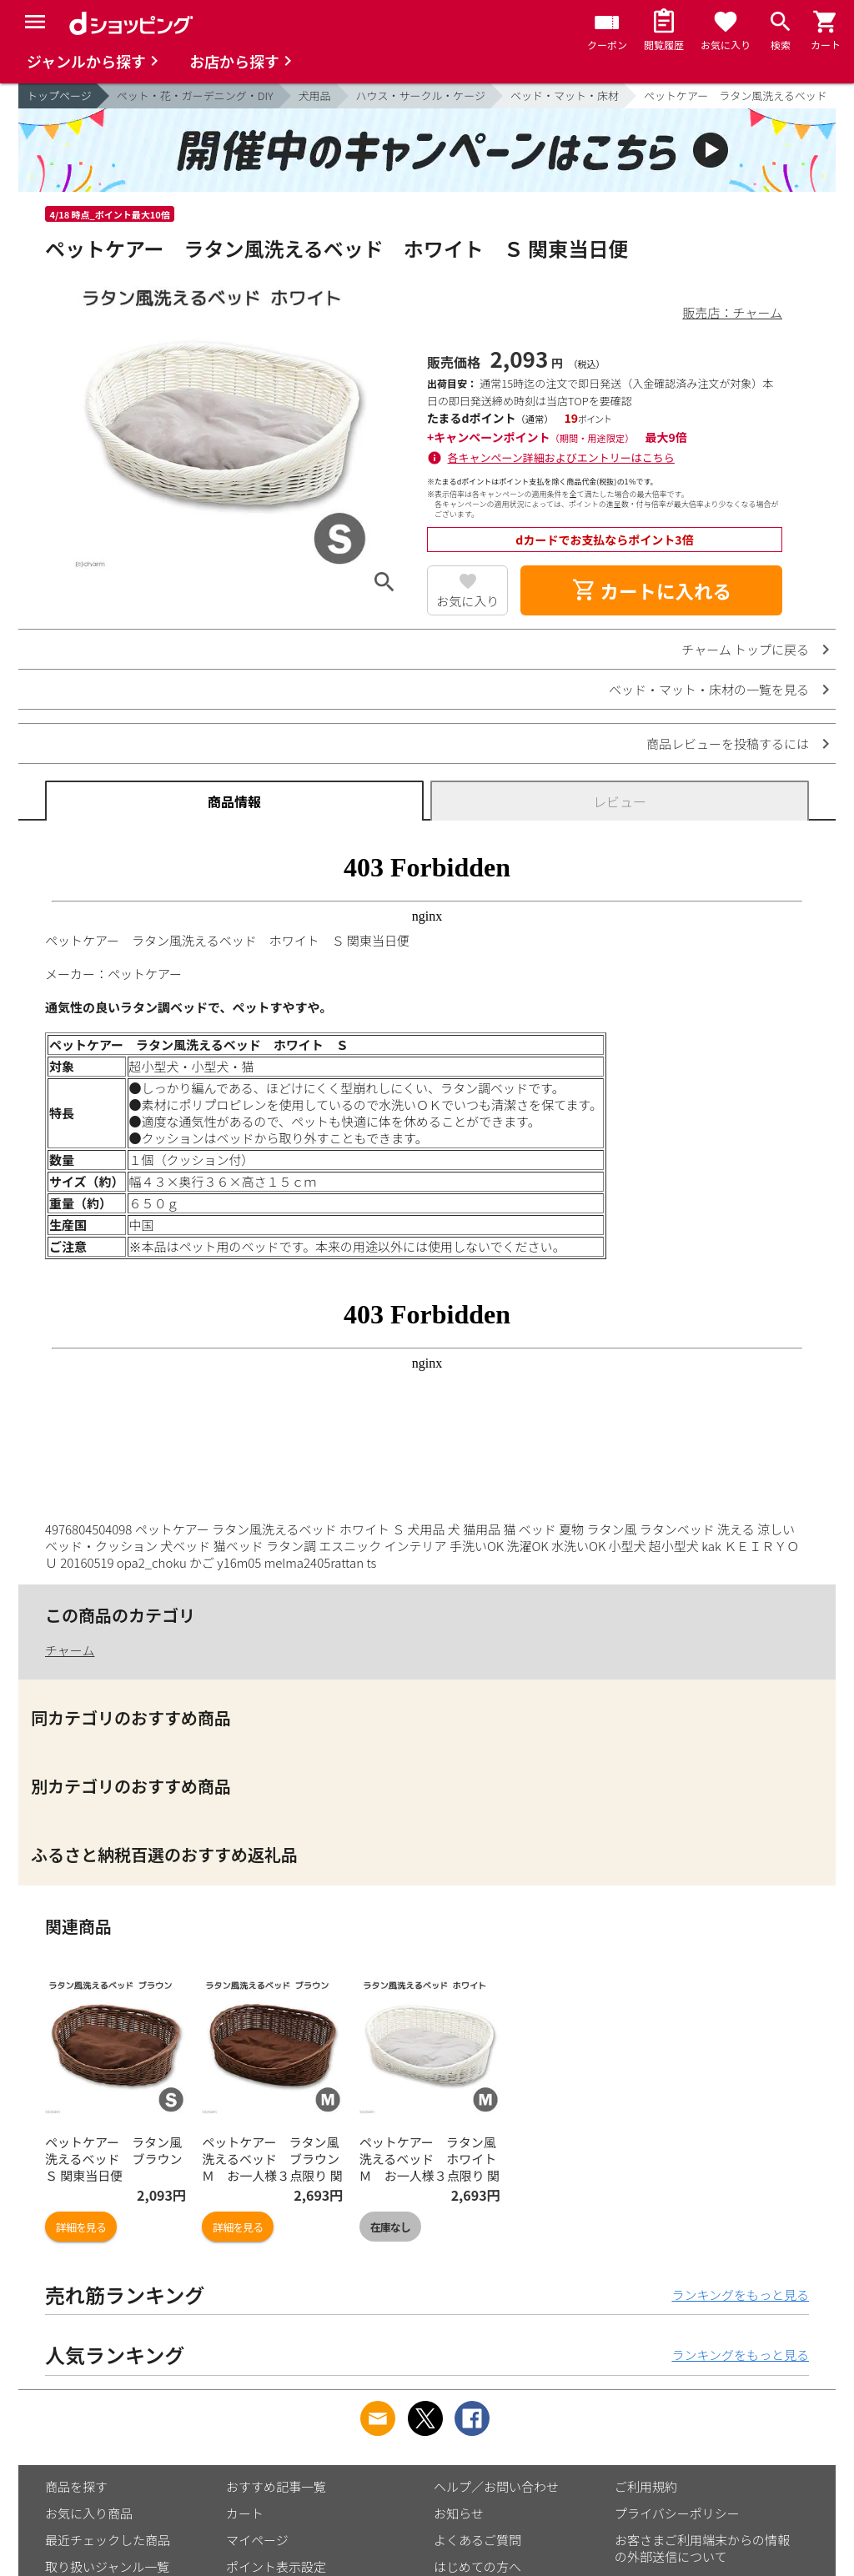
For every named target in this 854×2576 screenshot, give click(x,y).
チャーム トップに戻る (745, 649)
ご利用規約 (646, 2486)
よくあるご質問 (477, 2539)
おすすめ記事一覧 (276, 2486)
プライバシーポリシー (677, 2513)
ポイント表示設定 (276, 2566)
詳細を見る (81, 2227)
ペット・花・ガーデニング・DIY (195, 95)
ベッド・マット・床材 (564, 95)
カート (245, 2513)
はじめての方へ (477, 2566)
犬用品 (315, 95)
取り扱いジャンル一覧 (107, 2566)
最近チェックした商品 (107, 2539)
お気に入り (467, 601)
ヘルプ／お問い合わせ (496, 2486)
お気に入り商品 (89, 2513)
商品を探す (76, 2486)
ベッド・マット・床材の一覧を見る (709, 689)
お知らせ (459, 2513)
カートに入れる (651, 590)
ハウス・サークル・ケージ (420, 95)
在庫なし (390, 2227)
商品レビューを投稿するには (727, 743)
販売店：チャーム (732, 312)
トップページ (59, 95)
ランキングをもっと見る (740, 2294)
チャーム (69, 1650)
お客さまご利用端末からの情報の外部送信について (702, 2548)
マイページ (257, 2539)
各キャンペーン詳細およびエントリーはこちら (561, 457)
